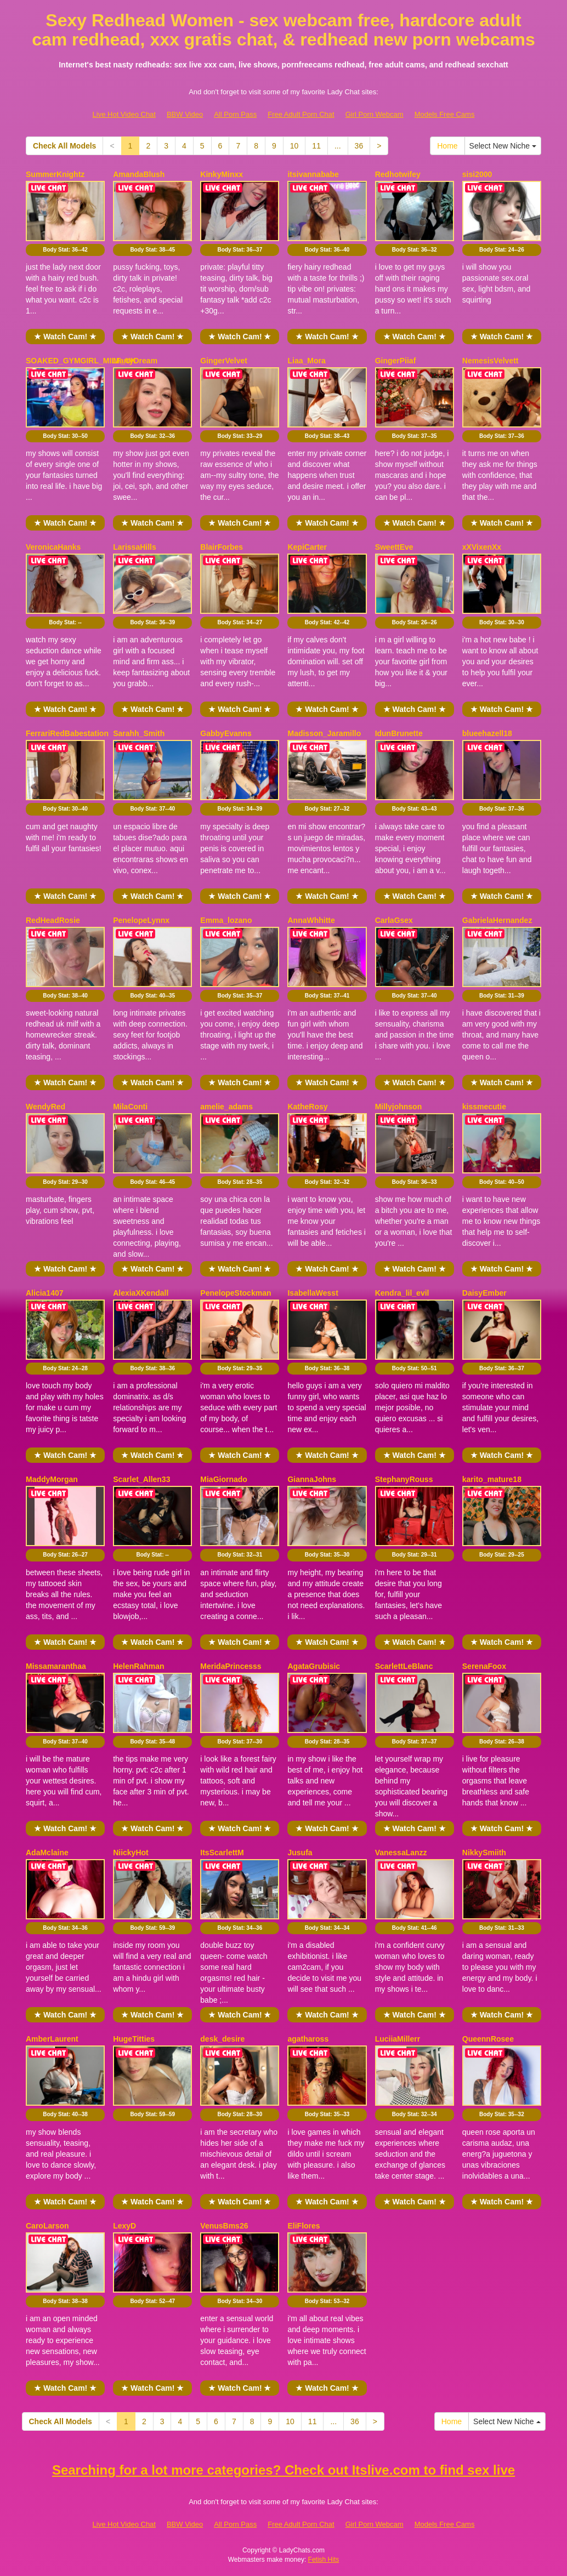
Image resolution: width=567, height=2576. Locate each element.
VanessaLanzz (401, 1852)
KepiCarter (307, 547)
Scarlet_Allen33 (141, 1479)
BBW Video (185, 114)
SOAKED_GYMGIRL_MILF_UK (81, 360)
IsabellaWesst (312, 1293)
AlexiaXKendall (140, 1293)
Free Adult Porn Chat (301, 114)
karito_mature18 (491, 1479)
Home (447, 145)
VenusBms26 (224, 2225)
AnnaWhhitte (310, 920)
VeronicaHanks (53, 547)
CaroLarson (47, 2225)
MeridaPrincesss (230, 1666)
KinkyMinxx (221, 174)
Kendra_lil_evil (402, 1293)
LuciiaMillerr (397, 2038)
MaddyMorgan (52, 1479)
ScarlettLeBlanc (404, 1666)
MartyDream (135, 360)
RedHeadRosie (53, 920)
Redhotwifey (398, 174)
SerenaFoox (484, 1666)
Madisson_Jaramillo (324, 733)
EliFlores (303, 2225)
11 (316, 145)
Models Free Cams (445, 114)
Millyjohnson (398, 1106)
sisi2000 (477, 174)
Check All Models (64, 145)
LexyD (124, 2225)
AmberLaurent (52, 2038)
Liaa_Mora (306, 360)
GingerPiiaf (395, 360)
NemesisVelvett (490, 360)
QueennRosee (488, 2038)
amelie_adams (226, 1106)
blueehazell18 (487, 733)
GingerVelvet (223, 360)
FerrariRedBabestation (67, 733)
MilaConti (130, 1106)
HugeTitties (134, 2038)
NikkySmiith (484, 1852)
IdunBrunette (399, 733)
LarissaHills (134, 547)
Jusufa (299, 1852)
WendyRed (45, 1106)
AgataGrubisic (313, 1666)
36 (359, 145)
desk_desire (222, 2038)
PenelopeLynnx (141, 920)
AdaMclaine (47, 1852)
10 (294, 145)
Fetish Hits (323, 2559)
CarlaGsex (394, 920)
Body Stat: (65, 250)
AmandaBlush (139, 174)
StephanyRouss (404, 1479)
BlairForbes (221, 547)
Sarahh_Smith (139, 733)
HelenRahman (138, 1666)
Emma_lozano (226, 920)
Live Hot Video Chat (124, 114)
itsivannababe (312, 174)
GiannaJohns (311, 1479)
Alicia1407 (45, 1293)
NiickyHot (131, 1852)
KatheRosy (307, 1106)
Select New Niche (502, 145)
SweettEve (394, 547)
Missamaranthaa (56, 1666)
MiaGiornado (223, 1479)
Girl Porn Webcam (374, 114)
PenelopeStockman (235, 1293)
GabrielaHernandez (497, 920)
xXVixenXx (481, 547)
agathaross (307, 2038)
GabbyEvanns (225, 733)
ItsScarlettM (221, 1852)
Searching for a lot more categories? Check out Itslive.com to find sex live (283, 2470)
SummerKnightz (55, 174)
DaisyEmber (484, 1293)
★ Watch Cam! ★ (65, 336)
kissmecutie (484, 1106)
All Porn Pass (235, 114)
